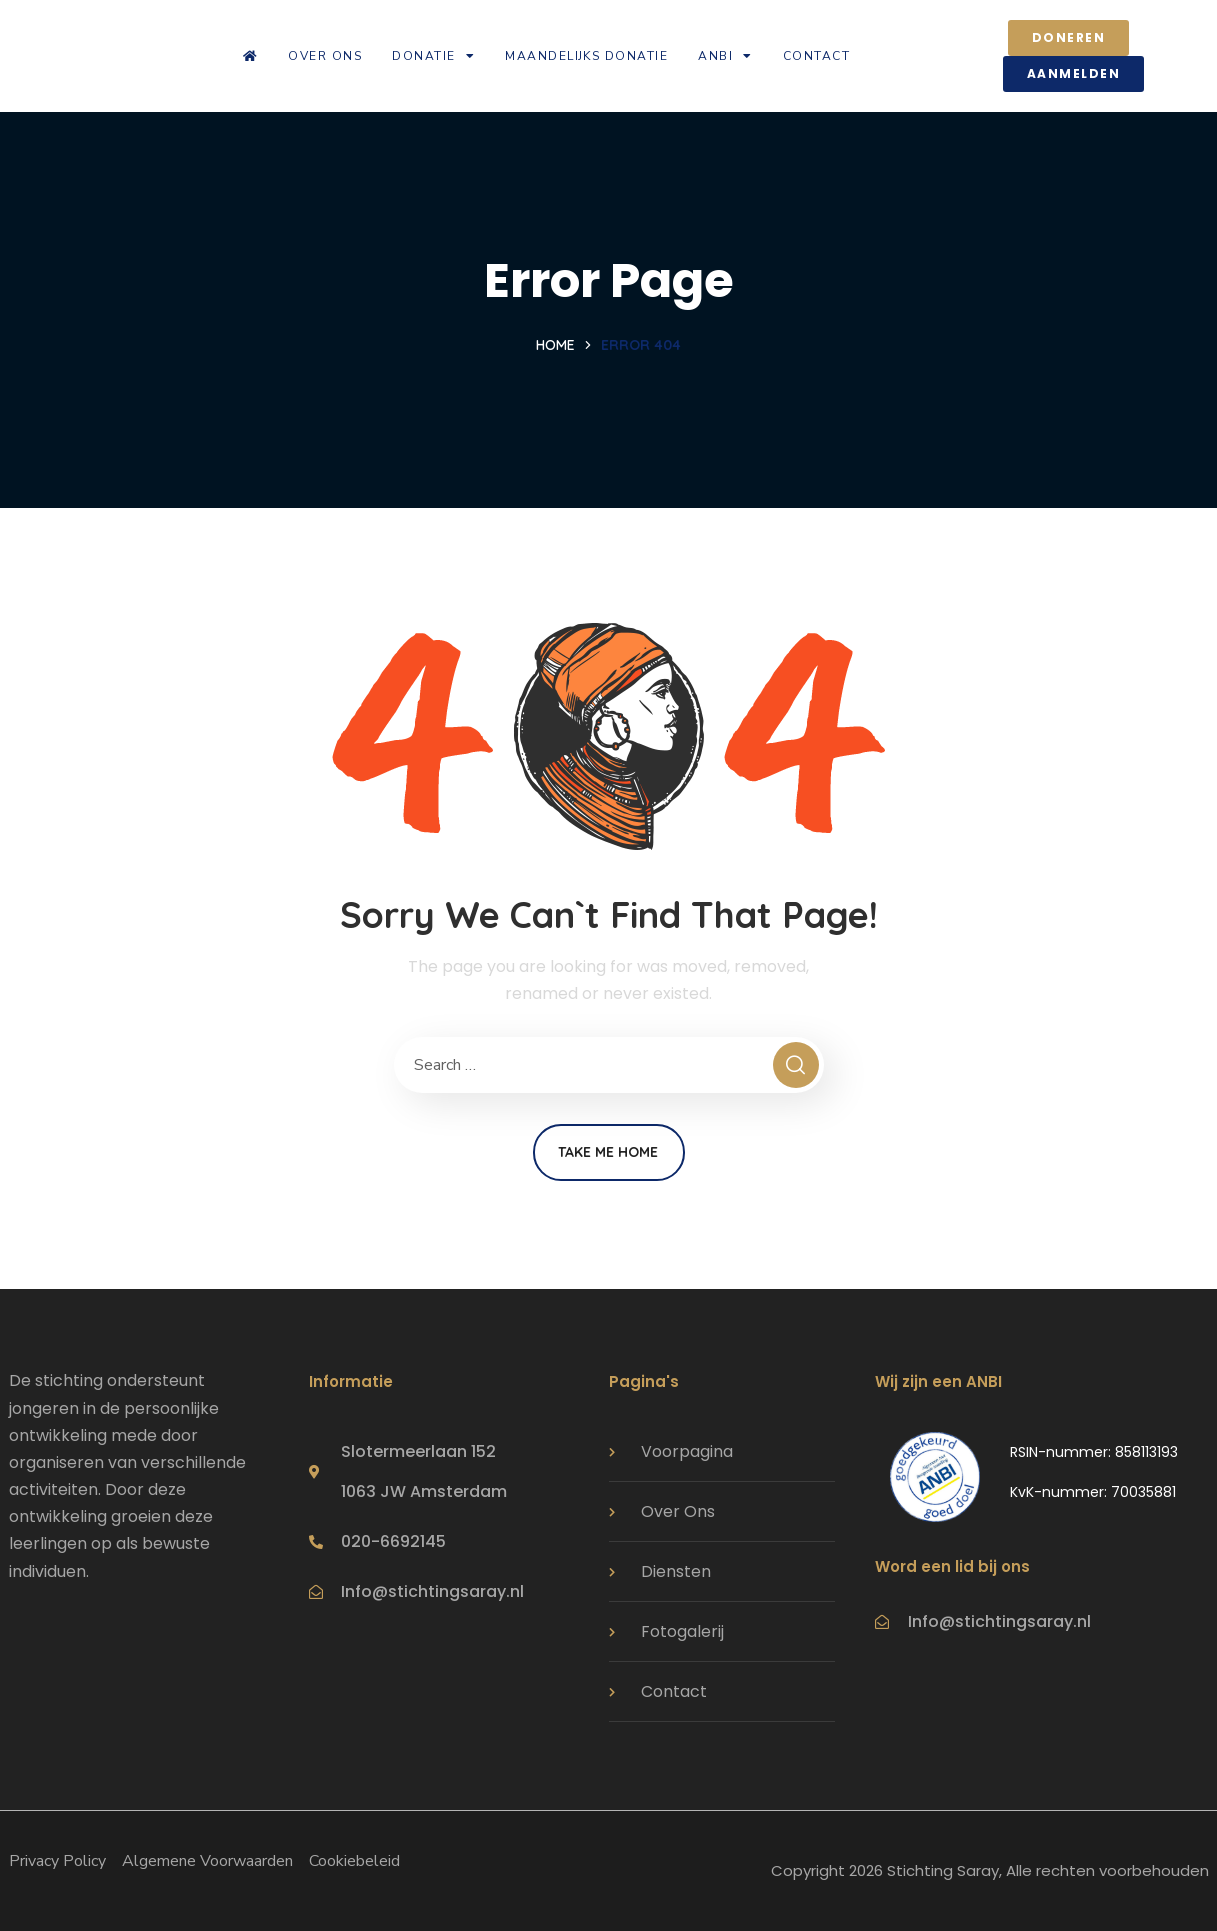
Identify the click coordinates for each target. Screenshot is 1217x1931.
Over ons (325, 56)
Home (555, 345)
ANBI (725, 56)
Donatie (433, 56)
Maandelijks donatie (586, 56)
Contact (817, 56)
